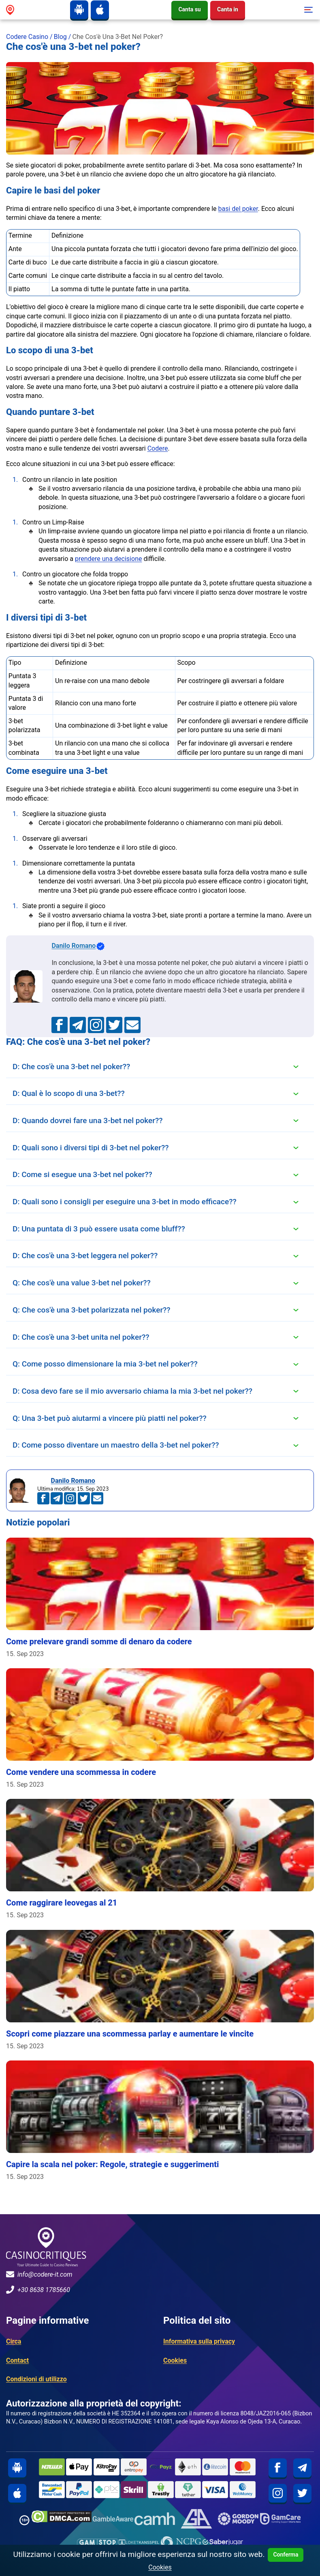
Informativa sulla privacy (199, 2341)
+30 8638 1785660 (38, 2290)
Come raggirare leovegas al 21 (61, 1903)
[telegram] (302, 2467)
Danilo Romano (78, 946)
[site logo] (10, 10)
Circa (13, 2341)
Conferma (285, 2554)
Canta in (227, 9)
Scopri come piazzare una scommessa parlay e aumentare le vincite (130, 2034)
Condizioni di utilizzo (36, 2379)
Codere (157, 448)
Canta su (189, 9)
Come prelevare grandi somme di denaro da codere (99, 1641)
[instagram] (278, 2493)
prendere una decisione (108, 559)
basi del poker (238, 209)
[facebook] (278, 2467)
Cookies (175, 2360)
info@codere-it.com (39, 2274)
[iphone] (100, 9)
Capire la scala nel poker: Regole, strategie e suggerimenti (112, 2164)
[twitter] (302, 2493)
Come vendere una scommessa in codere (81, 1772)
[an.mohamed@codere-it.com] (132, 1025)
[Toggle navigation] (307, 9)
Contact (17, 2360)
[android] (79, 9)
